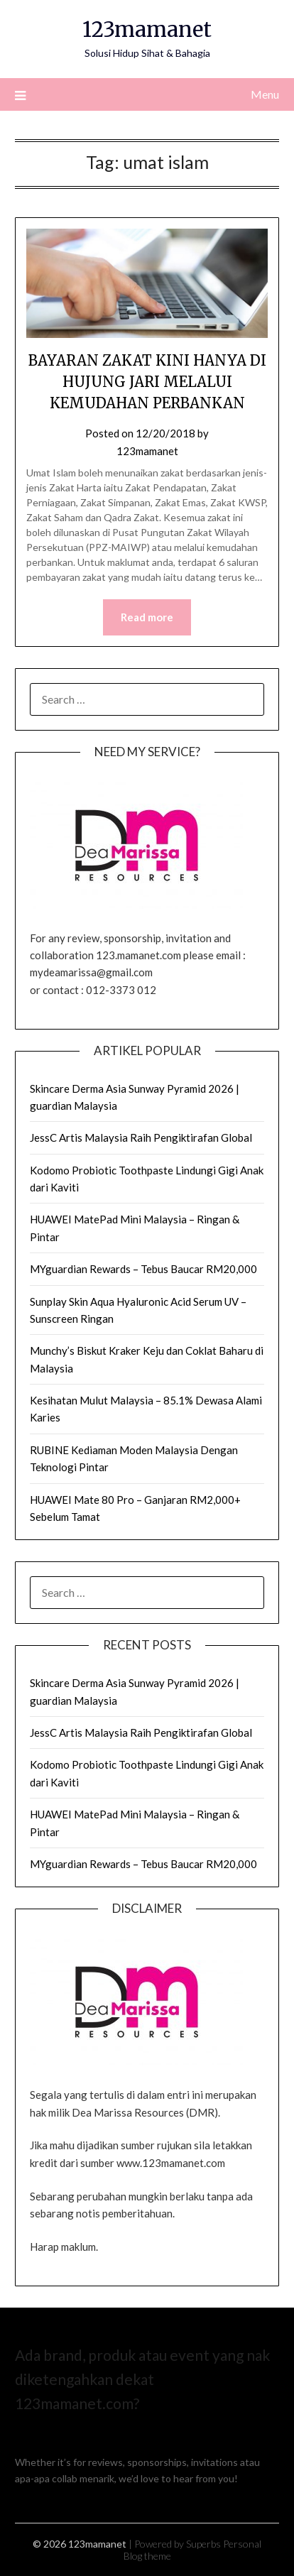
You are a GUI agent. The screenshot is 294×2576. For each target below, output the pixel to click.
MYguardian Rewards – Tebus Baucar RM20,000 (143, 1268)
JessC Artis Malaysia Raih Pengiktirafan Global (141, 1137)
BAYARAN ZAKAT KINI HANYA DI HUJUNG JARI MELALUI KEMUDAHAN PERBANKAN (147, 381)
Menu (265, 94)
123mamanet (147, 29)
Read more (147, 617)
